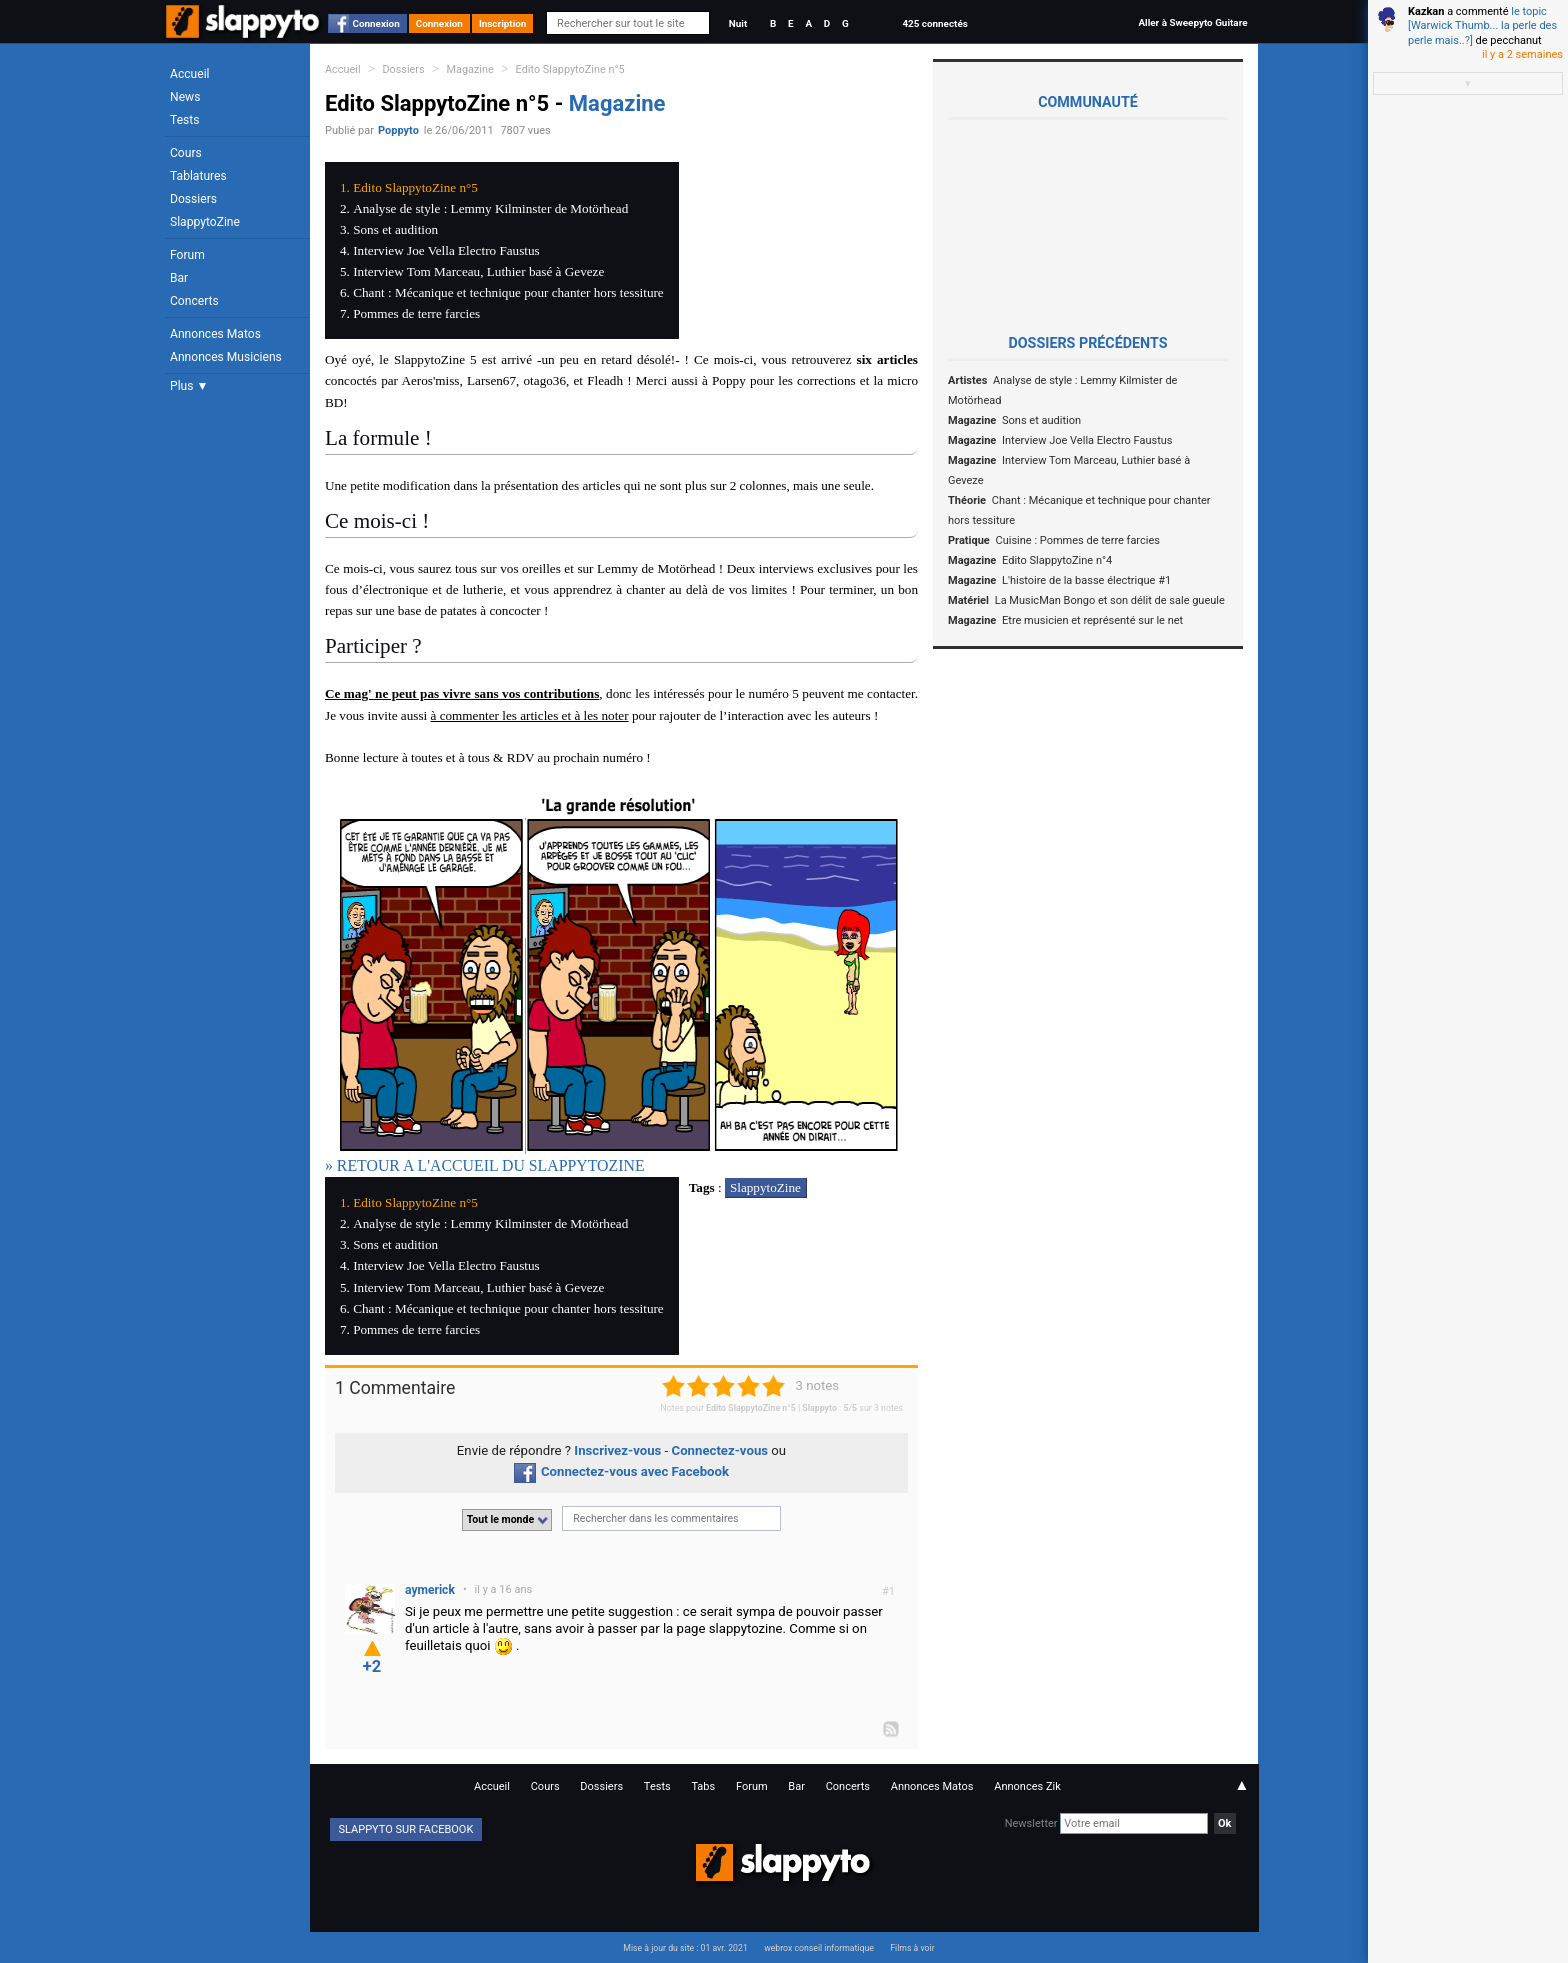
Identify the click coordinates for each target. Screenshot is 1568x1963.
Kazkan (1426, 11)
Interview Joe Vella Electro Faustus (446, 250)
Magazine (470, 69)
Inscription (503, 23)
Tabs (703, 1786)
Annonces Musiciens (226, 357)
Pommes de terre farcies (416, 313)
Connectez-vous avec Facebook (621, 1471)
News (185, 97)
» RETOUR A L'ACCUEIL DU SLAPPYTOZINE (485, 1165)
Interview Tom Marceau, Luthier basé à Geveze (478, 271)
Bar (179, 278)
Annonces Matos (215, 334)
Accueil (190, 74)
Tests (184, 120)
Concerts (194, 301)
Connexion (376, 23)
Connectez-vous (720, 1450)
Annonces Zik (1027, 1786)
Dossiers (193, 199)
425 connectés (934, 23)
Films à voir (912, 1948)
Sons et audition (395, 229)
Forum (187, 255)
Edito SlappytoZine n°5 (570, 69)
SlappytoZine (205, 222)
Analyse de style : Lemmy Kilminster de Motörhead (490, 208)
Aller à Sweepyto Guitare (1192, 22)
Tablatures (198, 176)
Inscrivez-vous (617, 1450)
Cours (186, 153)
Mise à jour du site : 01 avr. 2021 (685, 1948)
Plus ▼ (189, 386)
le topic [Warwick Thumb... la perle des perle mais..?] (1482, 26)
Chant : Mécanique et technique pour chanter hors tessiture (508, 292)
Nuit (738, 23)
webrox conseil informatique (819, 1948)
